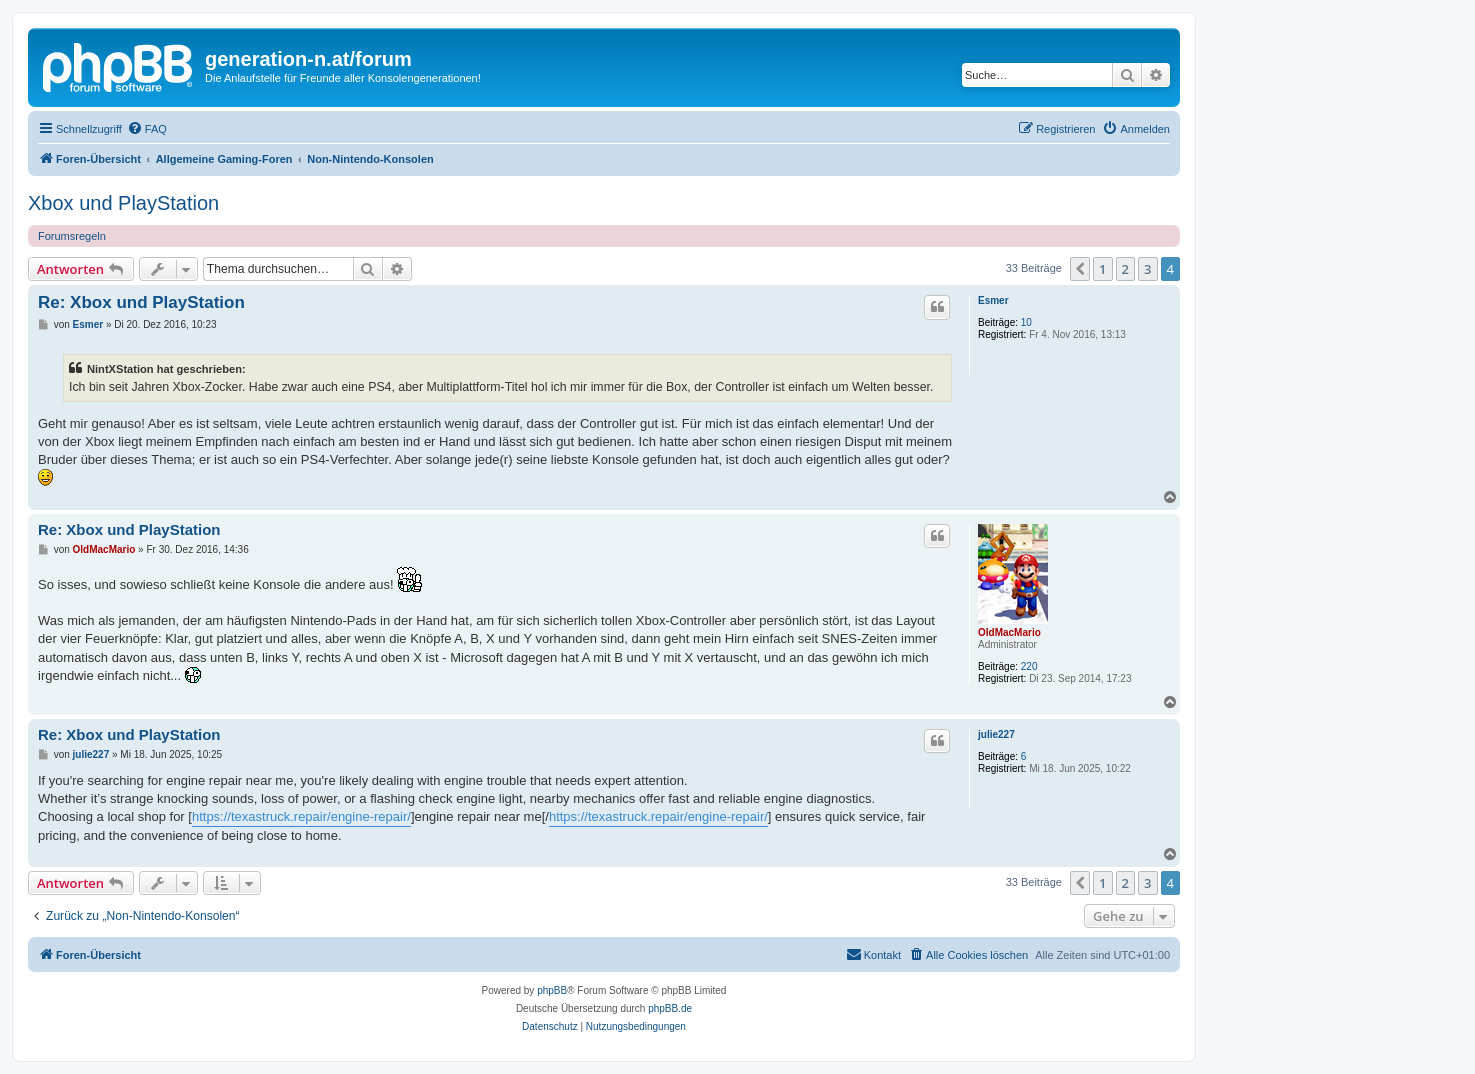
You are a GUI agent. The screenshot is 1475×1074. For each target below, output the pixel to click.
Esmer (993, 300)
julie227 (996, 734)
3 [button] (1147, 269)
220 (1029, 666)
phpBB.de (670, 1008)
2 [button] (1125, 269)
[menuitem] (147, 129)
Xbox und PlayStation (123, 203)
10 (1026, 322)
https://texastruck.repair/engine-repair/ (301, 816)
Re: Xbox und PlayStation (141, 302)
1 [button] (1102, 269)
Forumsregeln (72, 236)
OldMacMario (1009, 632)
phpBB (552, 990)
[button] (1080, 269)
